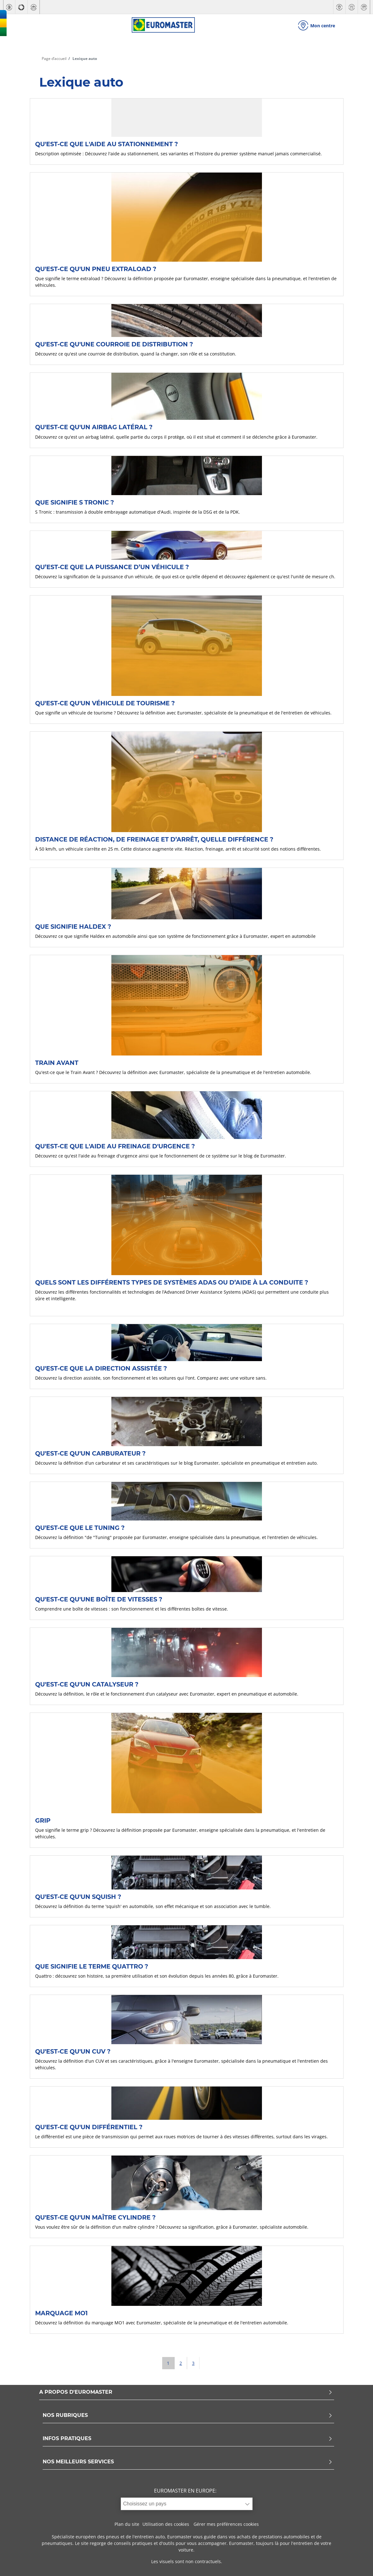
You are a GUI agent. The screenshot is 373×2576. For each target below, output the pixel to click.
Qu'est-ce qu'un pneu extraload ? (95, 269)
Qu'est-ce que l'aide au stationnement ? (106, 144)
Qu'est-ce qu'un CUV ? (72, 2051)
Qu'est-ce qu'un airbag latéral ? (93, 427)
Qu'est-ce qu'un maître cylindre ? (95, 2217)
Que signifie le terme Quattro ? (91, 1966)
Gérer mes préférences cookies (226, 2524)
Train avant (56, 1062)
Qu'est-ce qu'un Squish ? (78, 1896)
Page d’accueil (54, 58)
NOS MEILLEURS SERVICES (188, 2462)
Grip (43, 1820)
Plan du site (127, 2524)
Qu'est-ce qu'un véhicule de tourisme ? (105, 703)
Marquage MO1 (61, 2313)
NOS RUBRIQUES (188, 2415)
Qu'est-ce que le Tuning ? (80, 1527)
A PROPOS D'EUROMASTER (186, 2392)
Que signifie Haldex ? (73, 926)
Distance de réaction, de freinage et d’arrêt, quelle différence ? (154, 839)
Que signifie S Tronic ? (74, 502)
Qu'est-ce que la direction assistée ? (101, 1368)
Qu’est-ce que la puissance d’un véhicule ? (112, 567)
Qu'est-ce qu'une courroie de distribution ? (114, 344)
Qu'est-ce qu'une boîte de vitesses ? (98, 1599)
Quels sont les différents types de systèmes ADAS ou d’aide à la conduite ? (171, 1282)
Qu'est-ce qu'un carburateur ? (90, 1453)
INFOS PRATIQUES (188, 2438)
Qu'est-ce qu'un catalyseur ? (86, 1684)
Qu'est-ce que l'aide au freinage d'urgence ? (115, 1146)
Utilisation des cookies (165, 2524)
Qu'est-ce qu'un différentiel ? (88, 2127)
